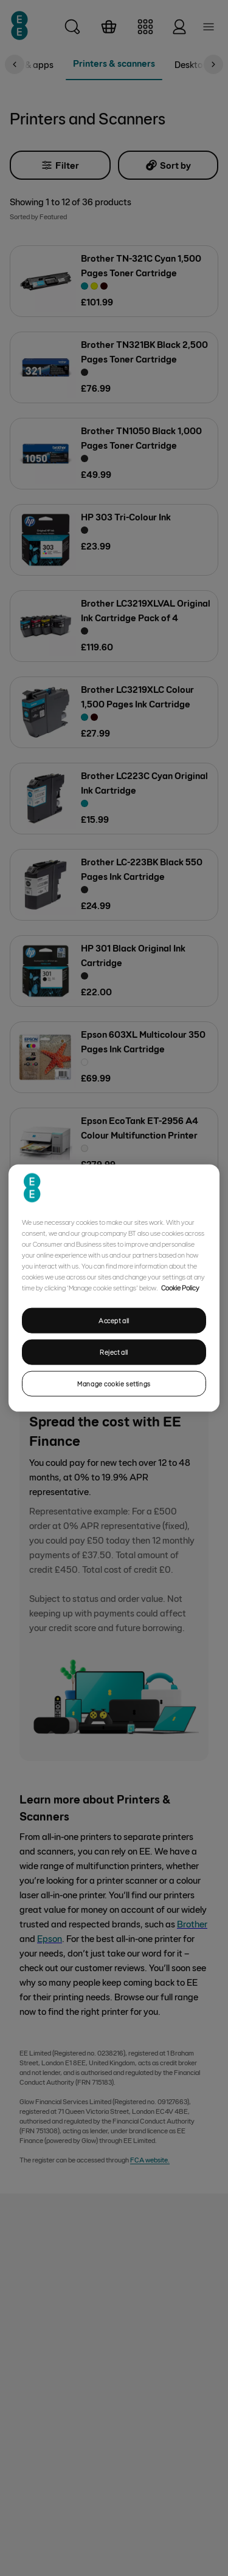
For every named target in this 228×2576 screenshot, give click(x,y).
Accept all (114, 1320)
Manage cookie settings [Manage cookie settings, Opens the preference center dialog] (114, 1383)
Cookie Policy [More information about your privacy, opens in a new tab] (180, 1287)
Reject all (114, 1352)
